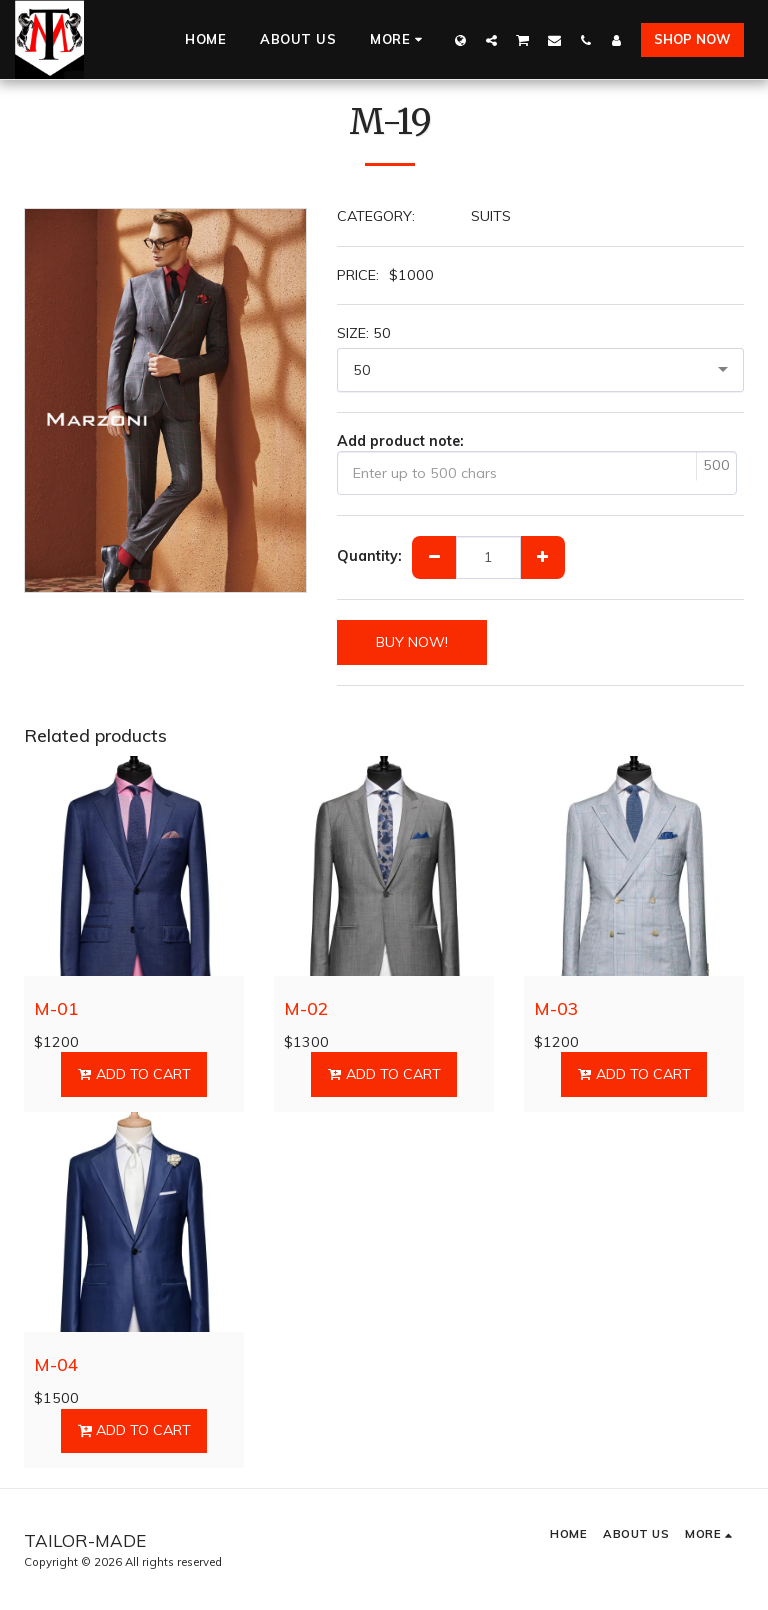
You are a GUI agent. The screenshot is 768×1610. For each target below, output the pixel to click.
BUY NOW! (412, 642)
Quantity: (369, 556)
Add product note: (400, 441)
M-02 (306, 1008)
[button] (491, 40)
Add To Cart (133, 1074)
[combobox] (541, 370)
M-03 (556, 1008)
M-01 (56, 1008)
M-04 (56, 1364)
